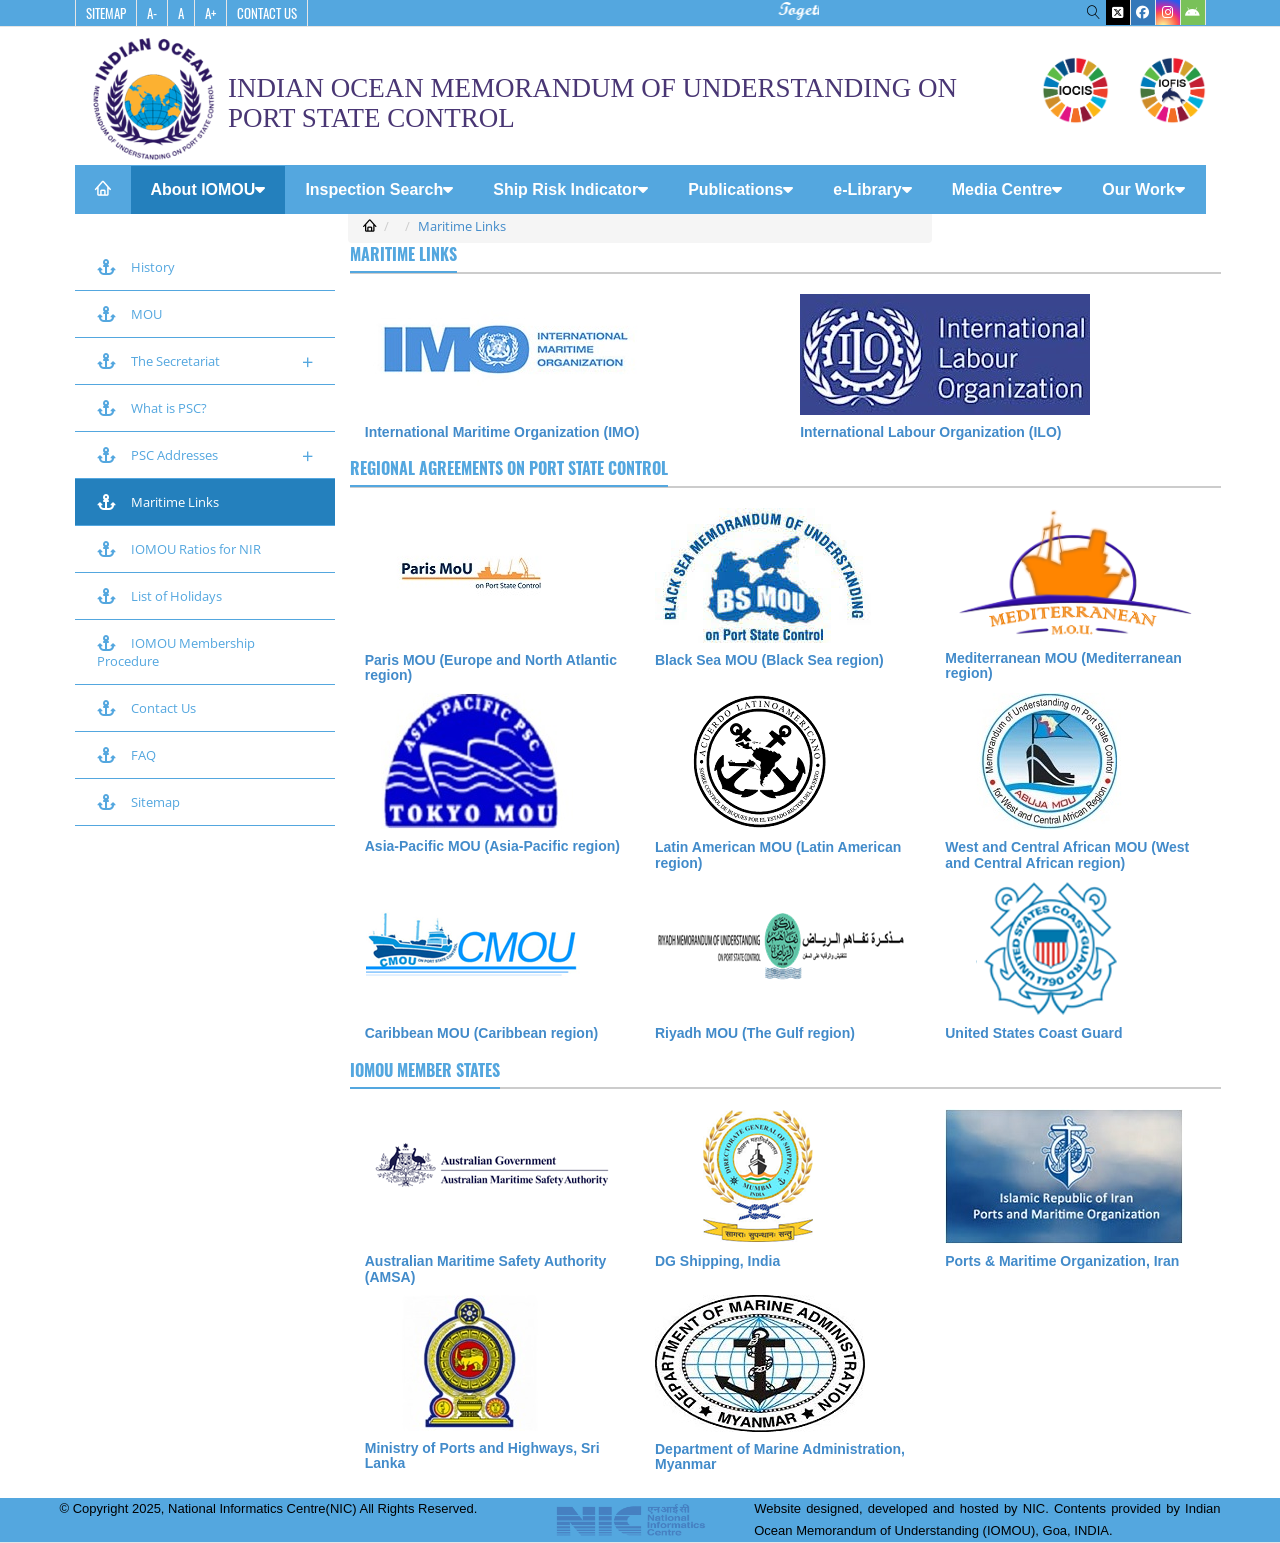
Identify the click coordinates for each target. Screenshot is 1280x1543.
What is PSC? (152, 408)
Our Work (1143, 189)
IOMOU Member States (425, 1070)
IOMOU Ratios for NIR (179, 549)
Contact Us (267, 13)
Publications (740, 189)
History (136, 267)
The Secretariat (205, 361)
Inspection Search (379, 189)
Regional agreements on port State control (509, 468)
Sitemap (138, 802)
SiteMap (106, 13)
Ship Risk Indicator (570, 189)
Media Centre (1007, 189)
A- (152, 13)
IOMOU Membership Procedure (177, 652)
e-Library (872, 189)
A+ (210, 13)
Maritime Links (158, 502)
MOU (129, 314)
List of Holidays (159, 596)
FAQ (126, 755)
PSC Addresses (205, 455)
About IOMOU (208, 189)
